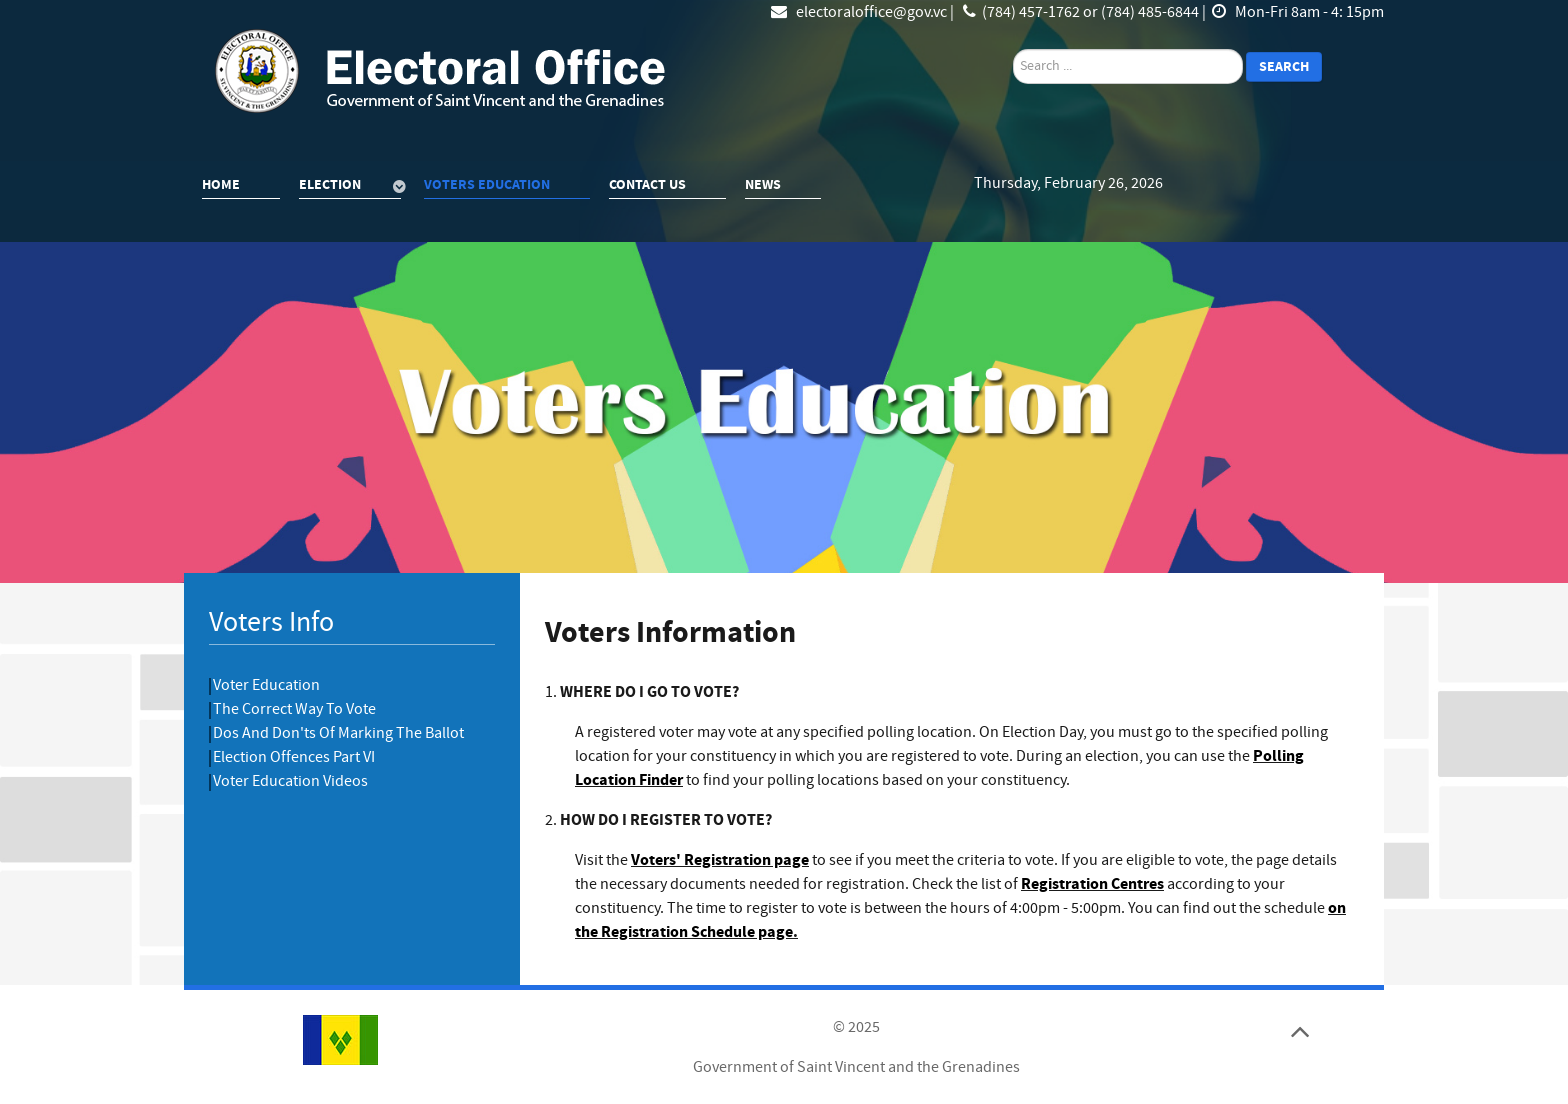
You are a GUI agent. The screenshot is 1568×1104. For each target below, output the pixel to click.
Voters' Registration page (720, 860)
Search (1284, 66)
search (1013, 49)
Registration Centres (1092, 884)
